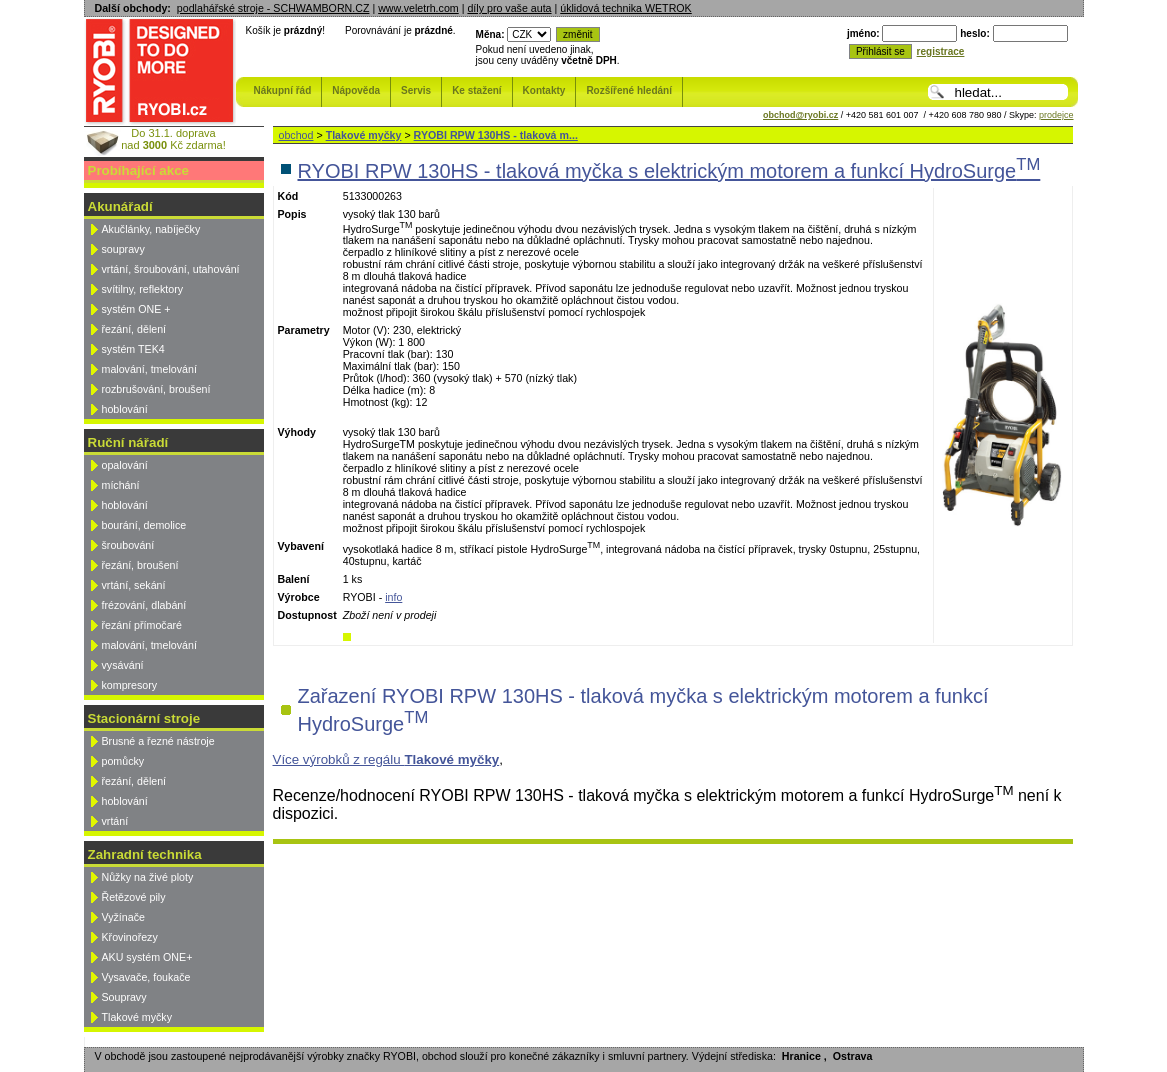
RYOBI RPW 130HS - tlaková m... (496, 135)
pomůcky (123, 761)
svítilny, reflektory (143, 289)
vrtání (115, 821)
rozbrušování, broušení (156, 389)
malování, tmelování (149, 369)
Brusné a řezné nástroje (158, 741)
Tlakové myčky (137, 1017)
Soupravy (124, 997)
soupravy (123, 249)
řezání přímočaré (142, 625)
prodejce (1056, 115)
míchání (121, 485)
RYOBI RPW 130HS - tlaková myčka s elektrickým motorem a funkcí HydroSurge (669, 171)
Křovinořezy (130, 937)
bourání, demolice (144, 525)
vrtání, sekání (134, 585)
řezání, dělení (134, 329)
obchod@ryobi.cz (800, 115)
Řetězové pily (134, 897)
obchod (296, 135)
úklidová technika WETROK (625, 8)
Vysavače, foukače (146, 977)
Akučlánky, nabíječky (151, 229)
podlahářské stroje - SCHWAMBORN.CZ (273, 8)
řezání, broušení (140, 565)
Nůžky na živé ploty (148, 877)
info (393, 597)
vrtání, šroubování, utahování (171, 269)
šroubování (128, 545)
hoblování (125, 409)
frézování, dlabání (144, 605)
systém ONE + (136, 309)
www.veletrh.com (418, 8)
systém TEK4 (133, 349)
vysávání (123, 665)
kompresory (130, 685)
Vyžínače (123, 917)
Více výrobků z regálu (386, 759)
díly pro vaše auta (509, 8)
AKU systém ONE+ (147, 957)
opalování (125, 465)
